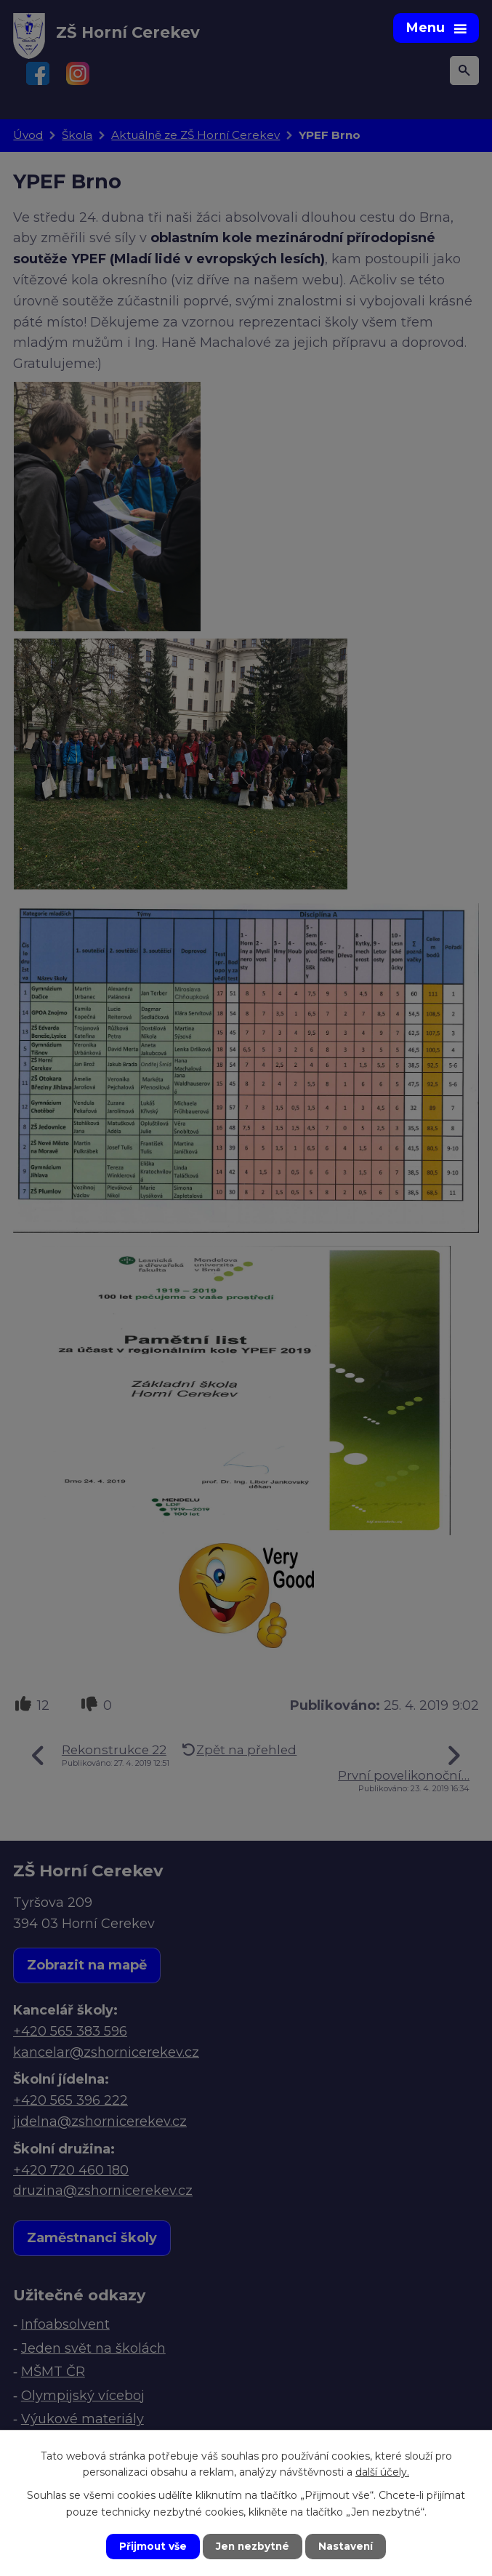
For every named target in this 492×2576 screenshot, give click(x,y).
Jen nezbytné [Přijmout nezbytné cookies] (252, 2546)
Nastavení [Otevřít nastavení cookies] (347, 2546)
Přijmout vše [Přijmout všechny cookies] (151, 2546)
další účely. (382, 2471)
